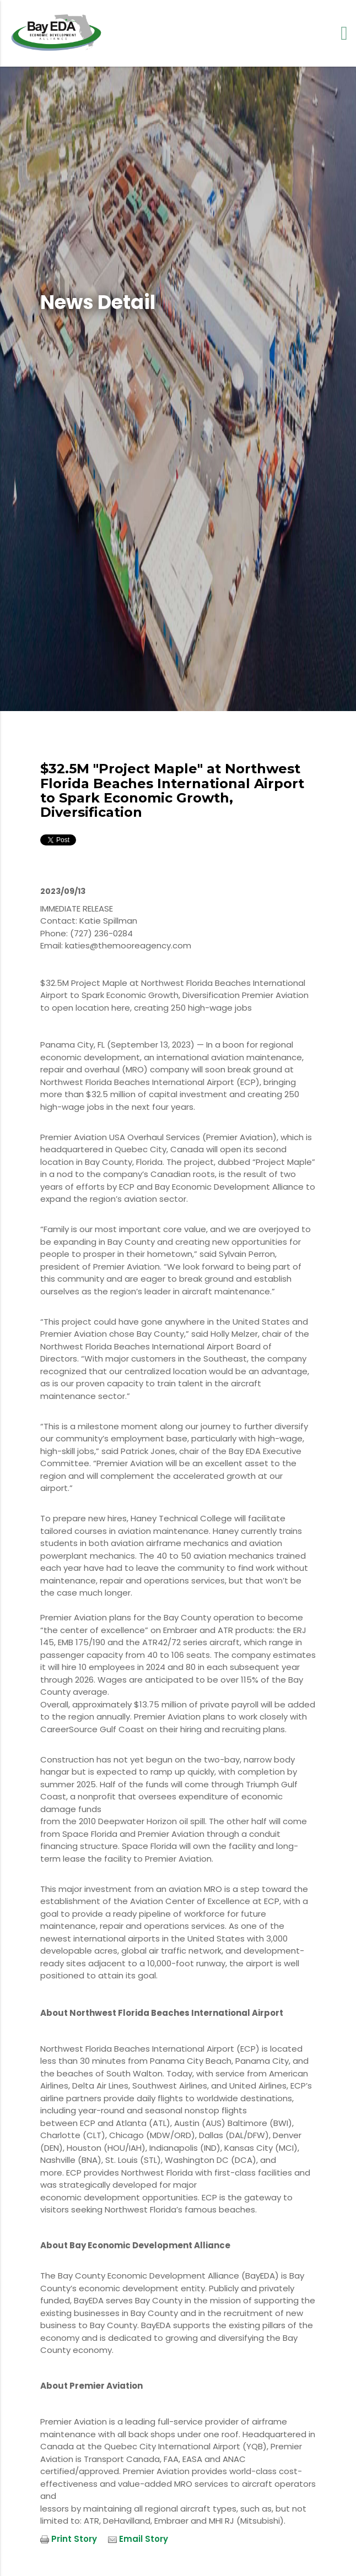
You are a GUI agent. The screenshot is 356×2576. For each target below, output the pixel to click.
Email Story (143, 2539)
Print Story (74, 2539)
